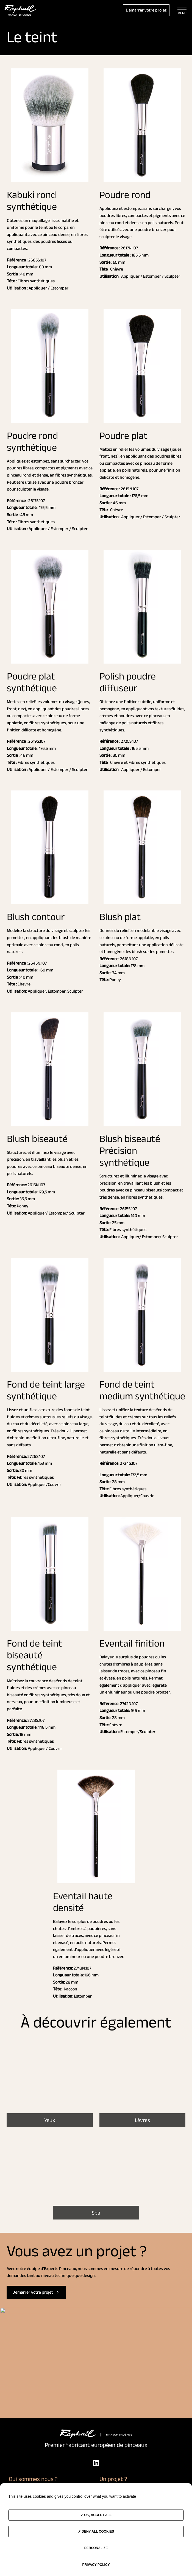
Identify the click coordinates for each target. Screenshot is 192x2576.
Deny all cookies (96, 2531)
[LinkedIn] (96, 2462)
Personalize (96, 2548)
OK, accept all (96, 2515)
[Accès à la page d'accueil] (20, 10)
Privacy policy (96, 2565)
